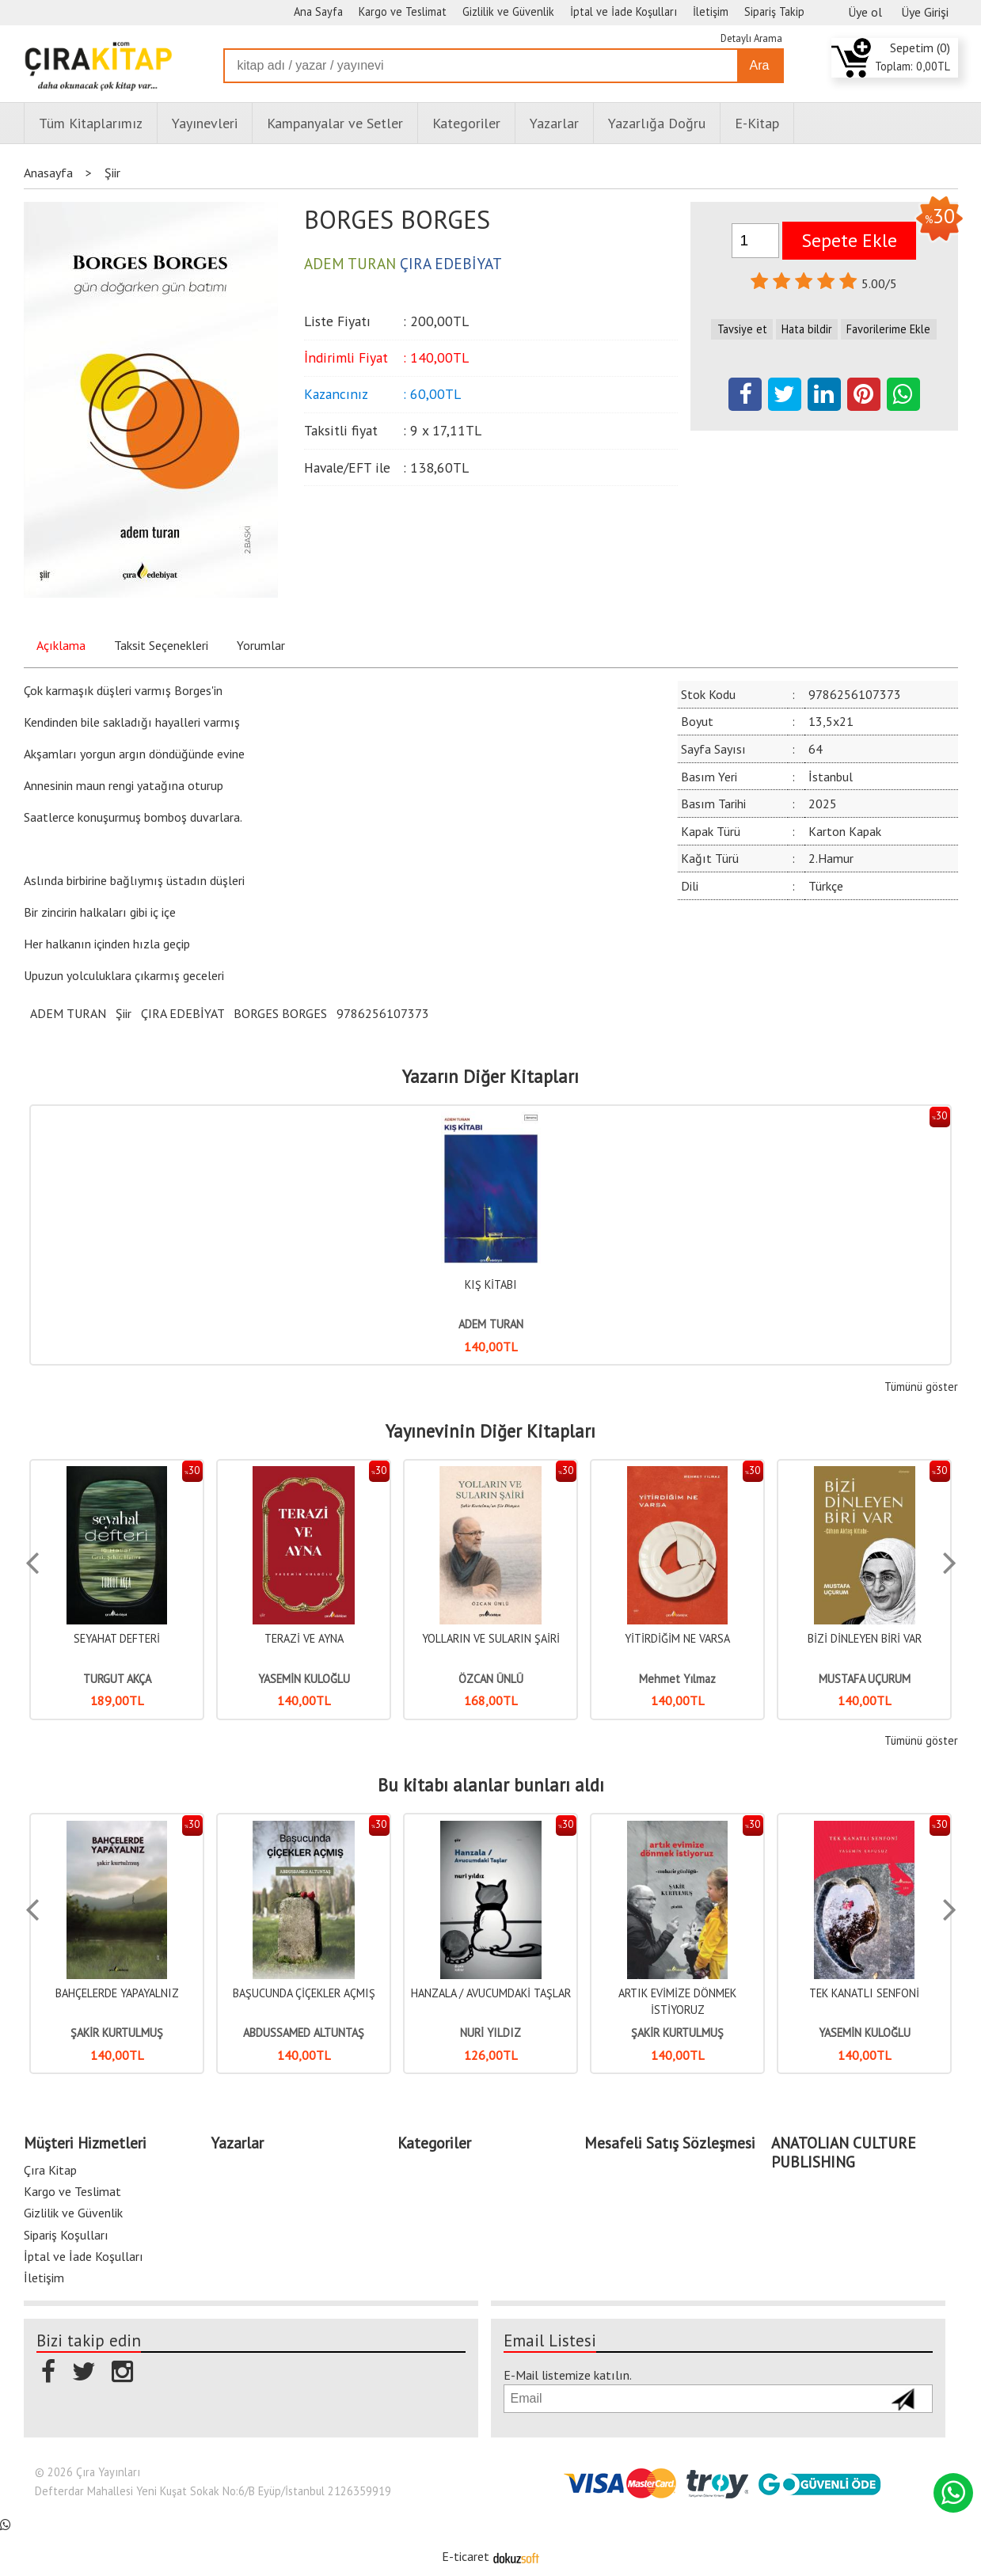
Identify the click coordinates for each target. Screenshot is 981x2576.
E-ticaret (465, 2556)
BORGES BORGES (280, 1013)
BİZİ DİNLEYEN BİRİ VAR (865, 1638)
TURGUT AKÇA (117, 1678)
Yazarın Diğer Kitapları (490, 1076)
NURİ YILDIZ (490, 2032)
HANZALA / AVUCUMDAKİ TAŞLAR (491, 1992)
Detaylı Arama (751, 38)
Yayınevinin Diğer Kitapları (490, 1431)
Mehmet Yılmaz (677, 1678)
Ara (760, 65)
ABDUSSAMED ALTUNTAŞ (303, 2032)
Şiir (123, 1013)
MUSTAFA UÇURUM (865, 1678)
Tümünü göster (921, 1386)
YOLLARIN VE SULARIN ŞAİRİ (491, 1638)
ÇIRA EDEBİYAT (182, 1013)
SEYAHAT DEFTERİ (117, 1638)
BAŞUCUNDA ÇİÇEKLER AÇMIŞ (304, 1992)
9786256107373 (383, 1013)
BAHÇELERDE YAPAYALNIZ (117, 1992)
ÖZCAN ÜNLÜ (490, 1678)
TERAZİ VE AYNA (304, 1638)
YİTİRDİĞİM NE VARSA (677, 1638)
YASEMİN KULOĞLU (304, 1678)
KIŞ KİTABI (491, 1284)
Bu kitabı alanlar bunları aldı (491, 1785)
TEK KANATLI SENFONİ (864, 1992)
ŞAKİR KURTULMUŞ (116, 2032)
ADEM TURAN (68, 1013)
